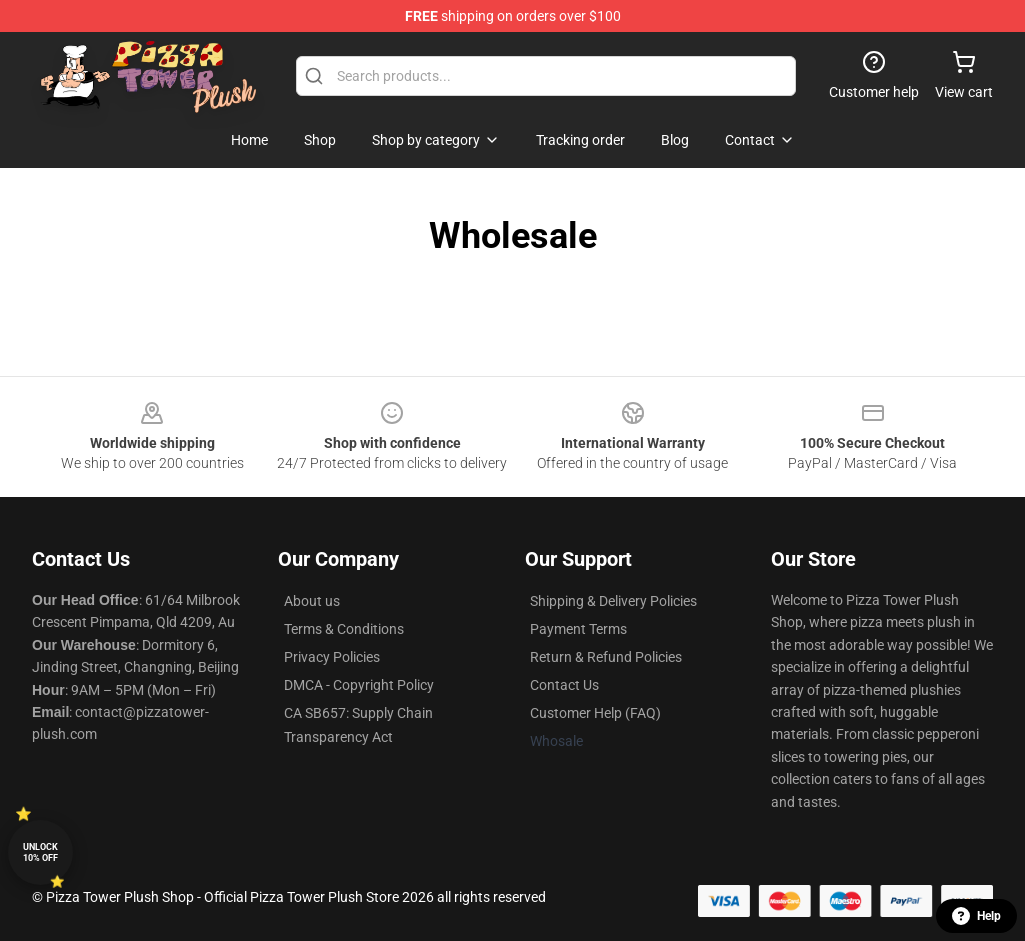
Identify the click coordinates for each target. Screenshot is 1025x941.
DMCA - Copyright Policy (359, 685)
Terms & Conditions (344, 629)
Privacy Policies (332, 657)
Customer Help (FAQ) (595, 713)
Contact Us (564, 685)
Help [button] (976, 916)
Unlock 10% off (40, 852)
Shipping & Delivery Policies (613, 601)
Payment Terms (578, 629)
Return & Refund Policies (606, 657)
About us (312, 601)
